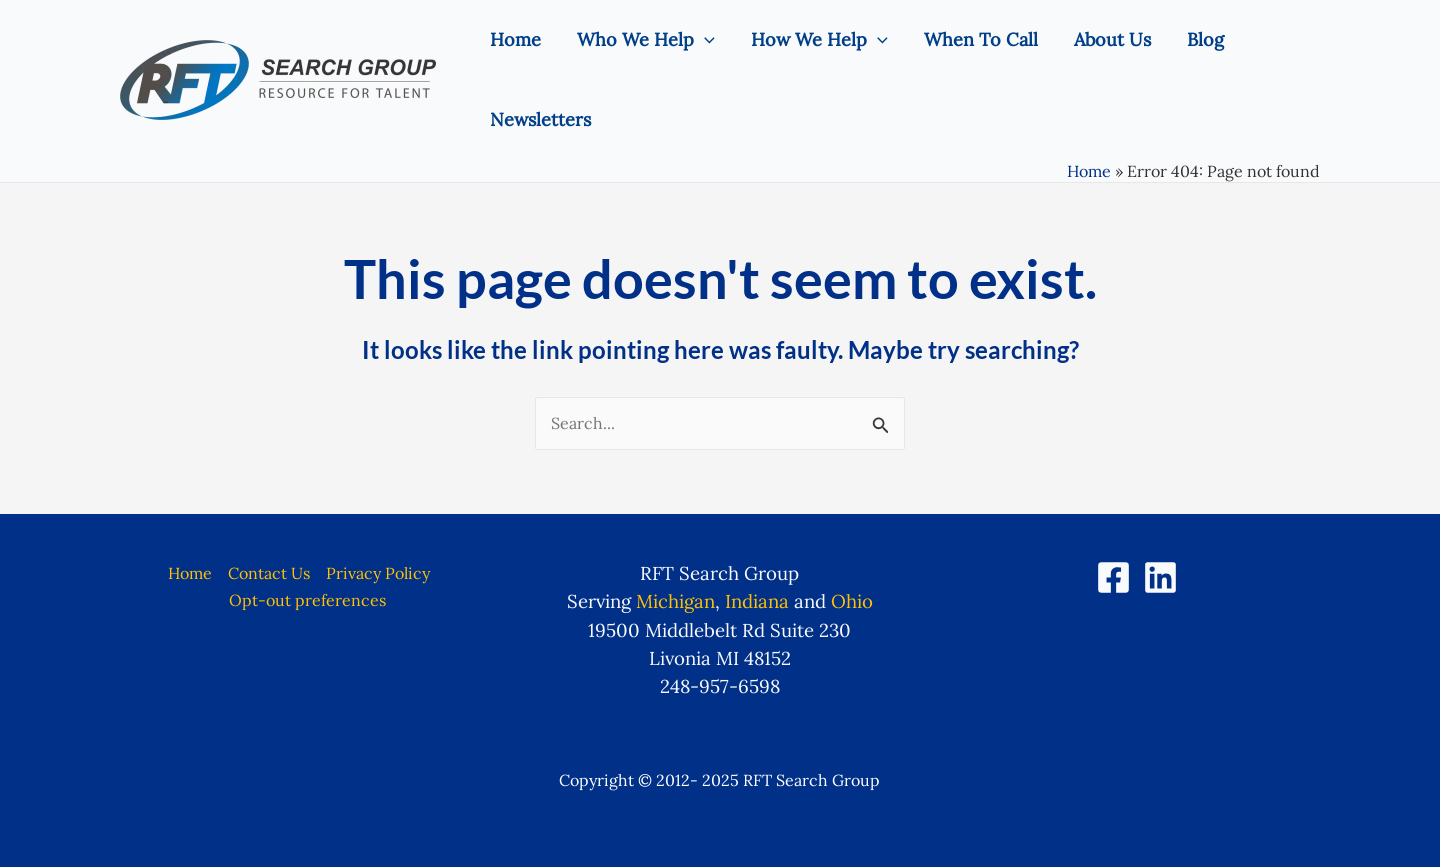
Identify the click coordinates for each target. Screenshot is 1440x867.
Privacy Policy (378, 573)
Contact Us (269, 573)
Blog (1205, 39)
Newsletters (540, 119)
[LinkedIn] (1160, 577)
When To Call (981, 39)
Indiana (757, 601)
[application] (704, 40)
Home (515, 39)
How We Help (819, 40)
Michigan (675, 601)
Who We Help (646, 40)
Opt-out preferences (307, 600)
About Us (1112, 39)
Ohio (852, 601)
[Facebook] (1113, 577)
